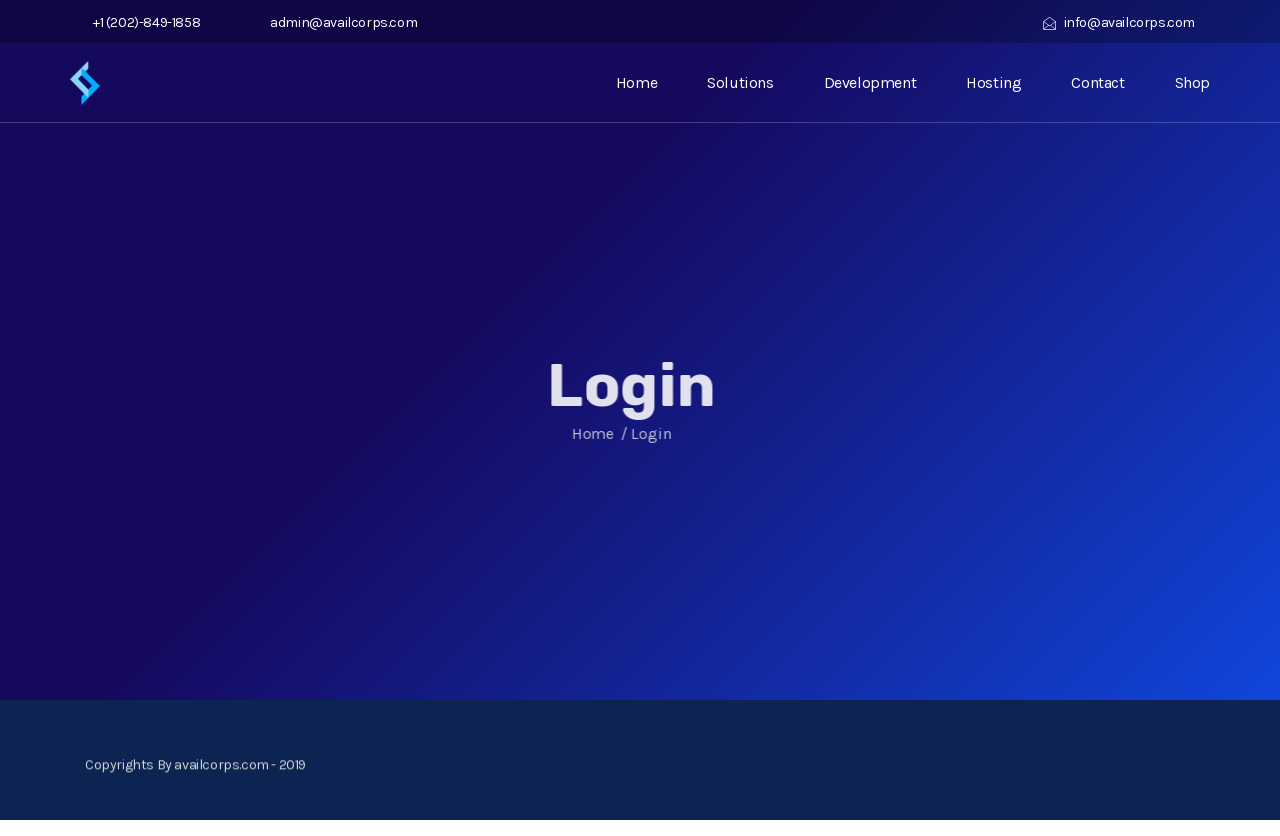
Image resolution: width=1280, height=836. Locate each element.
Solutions (740, 82)
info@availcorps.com (1119, 22)
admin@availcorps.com (339, 22)
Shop (1192, 82)
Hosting (993, 82)
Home (636, 82)
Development (870, 82)
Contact (1097, 82)
